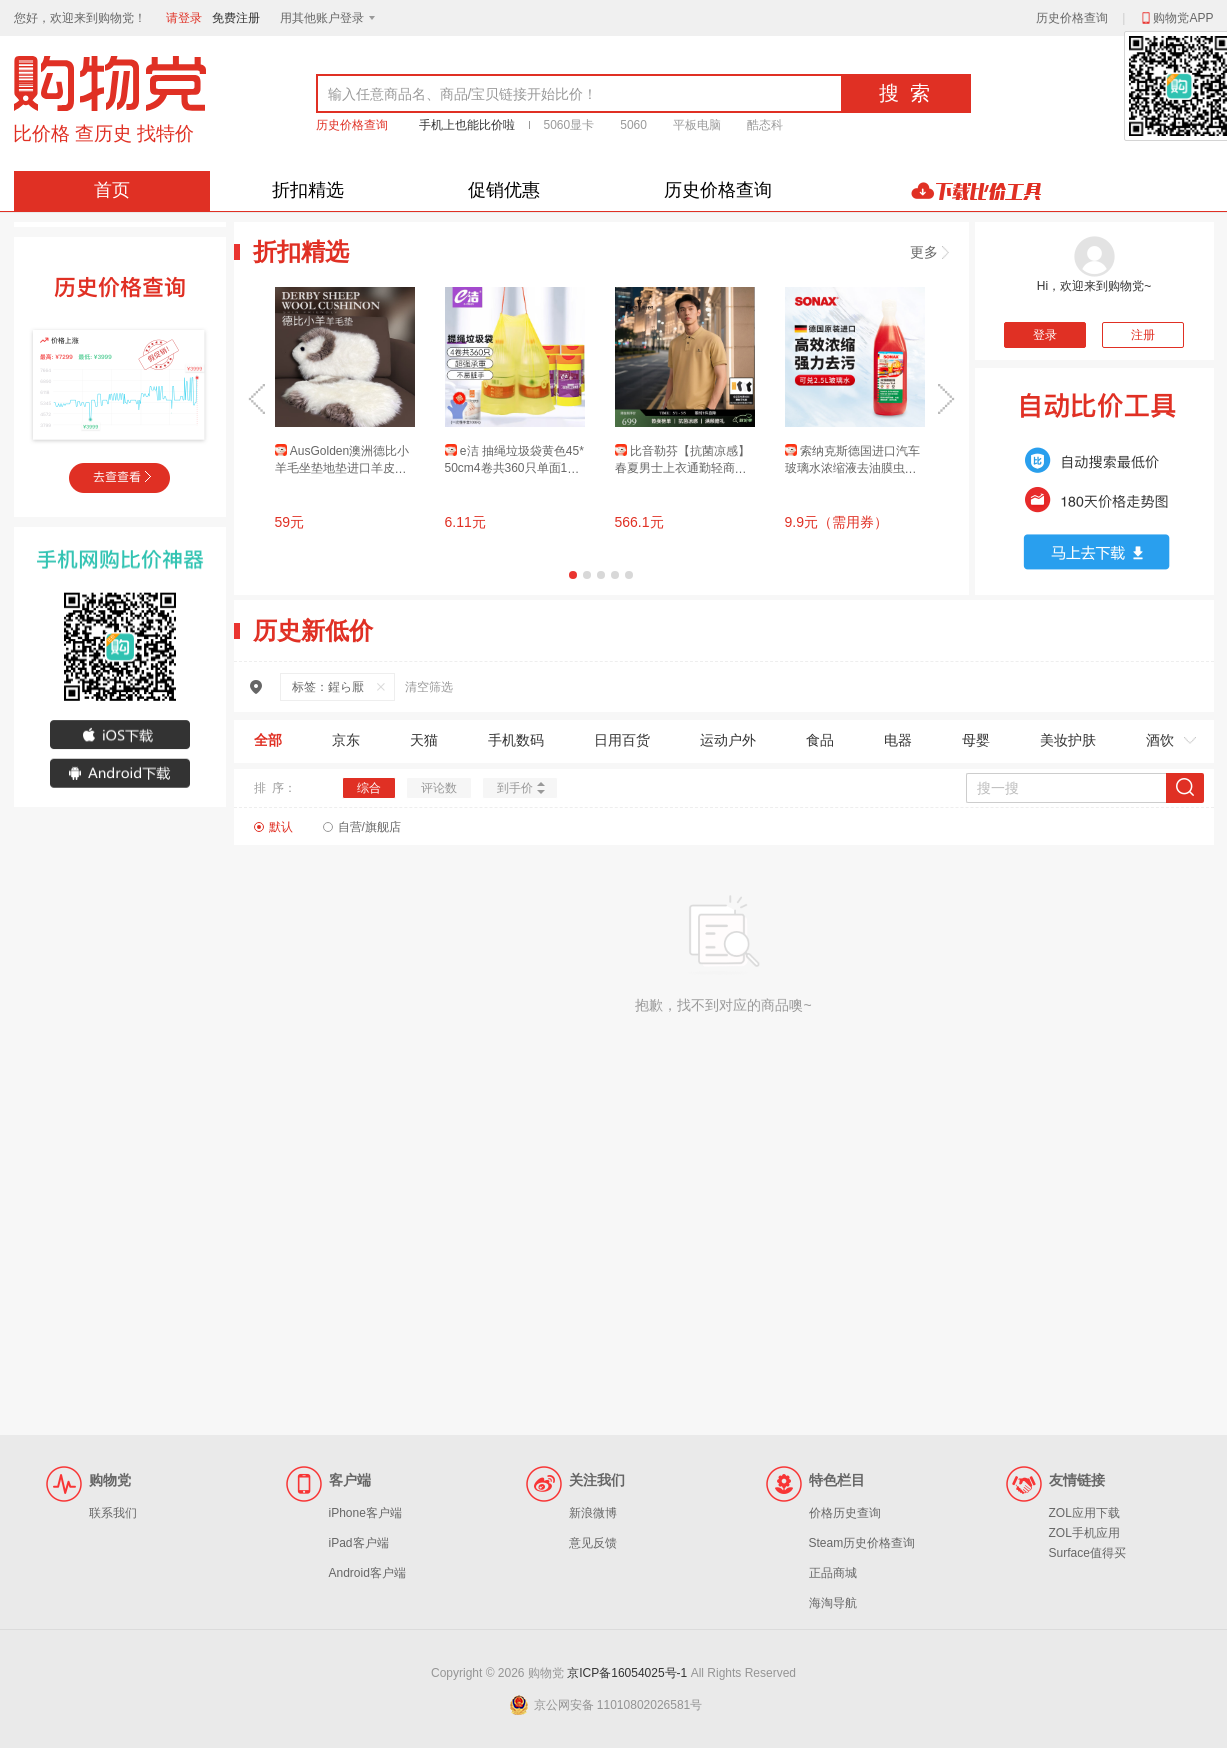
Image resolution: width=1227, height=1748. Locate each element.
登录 (1045, 335)
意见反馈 (593, 1543)
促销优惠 (504, 190)
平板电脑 (697, 125)
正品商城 (833, 1573)
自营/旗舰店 (369, 827)
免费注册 (236, 18)
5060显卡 (569, 125)
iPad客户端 (359, 1543)
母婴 (976, 740)
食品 (820, 740)
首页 (112, 190)
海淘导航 (833, 1603)
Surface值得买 (1087, 1553)
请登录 (184, 18)
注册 (1143, 335)
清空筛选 (429, 687)
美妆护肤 (1068, 740)
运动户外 (728, 740)
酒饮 (1160, 740)
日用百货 (622, 740)
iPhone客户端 (365, 1513)
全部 (268, 740)
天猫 (424, 740)
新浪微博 (593, 1513)
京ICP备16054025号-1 (627, 1673)
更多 (929, 252)
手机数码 (516, 740)
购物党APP (1176, 18)
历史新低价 (313, 630)
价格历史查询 (845, 1513)
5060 (633, 125)
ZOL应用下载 (1084, 1513)
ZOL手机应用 (1084, 1533)
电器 (898, 740)
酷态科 (765, 125)
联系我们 (113, 1513)
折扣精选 (308, 190)
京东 (346, 740)
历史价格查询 (1072, 18)
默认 (281, 827)
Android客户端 (367, 1573)
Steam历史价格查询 (862, 1543)
